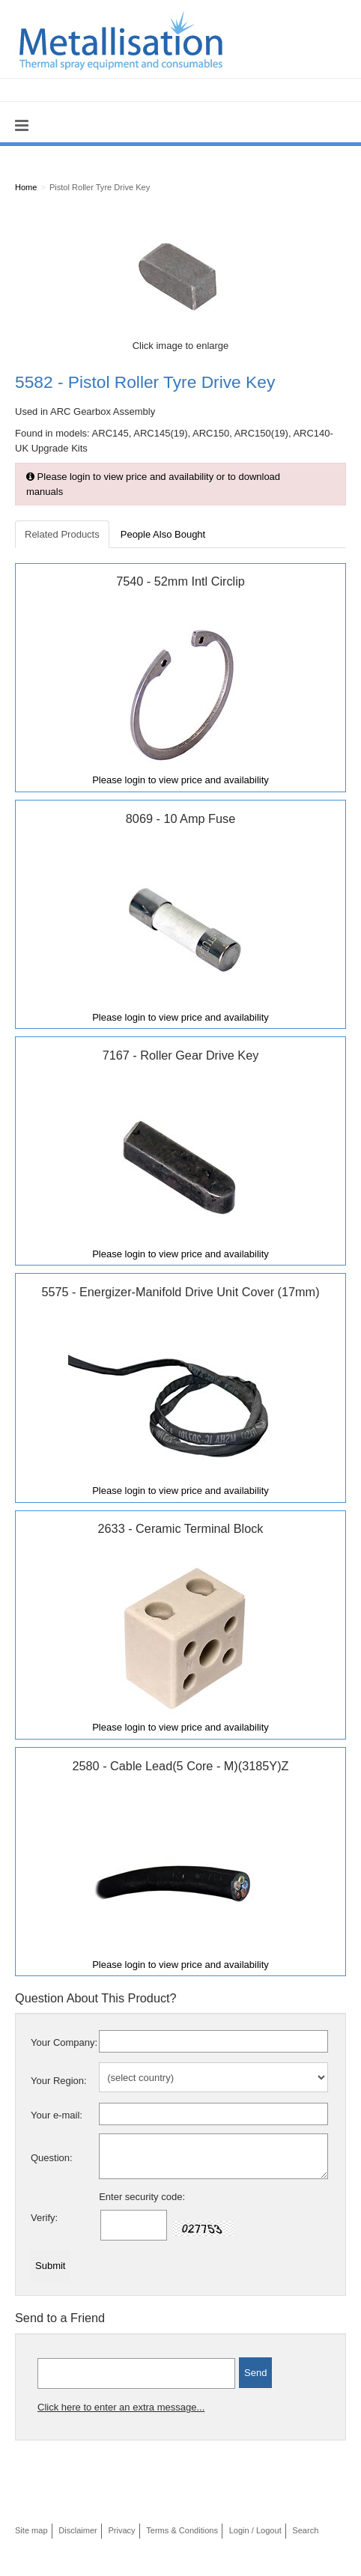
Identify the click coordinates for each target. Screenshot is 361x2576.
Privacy (121, 2530)
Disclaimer (77, 2530)
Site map (31, 2530)
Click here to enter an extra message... (120, 2407)
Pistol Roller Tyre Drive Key (99, 187)
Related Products (62, 534)
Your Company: (64, 2042)
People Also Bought (163, 534)
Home (26, 187)
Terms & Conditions (182, 2530)
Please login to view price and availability (180, 780)
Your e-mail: (56, 2115)
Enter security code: (142, 2196)
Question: (52, 2157)
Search (305, 2530)
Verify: (44, 2217)
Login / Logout (255, 2530)
